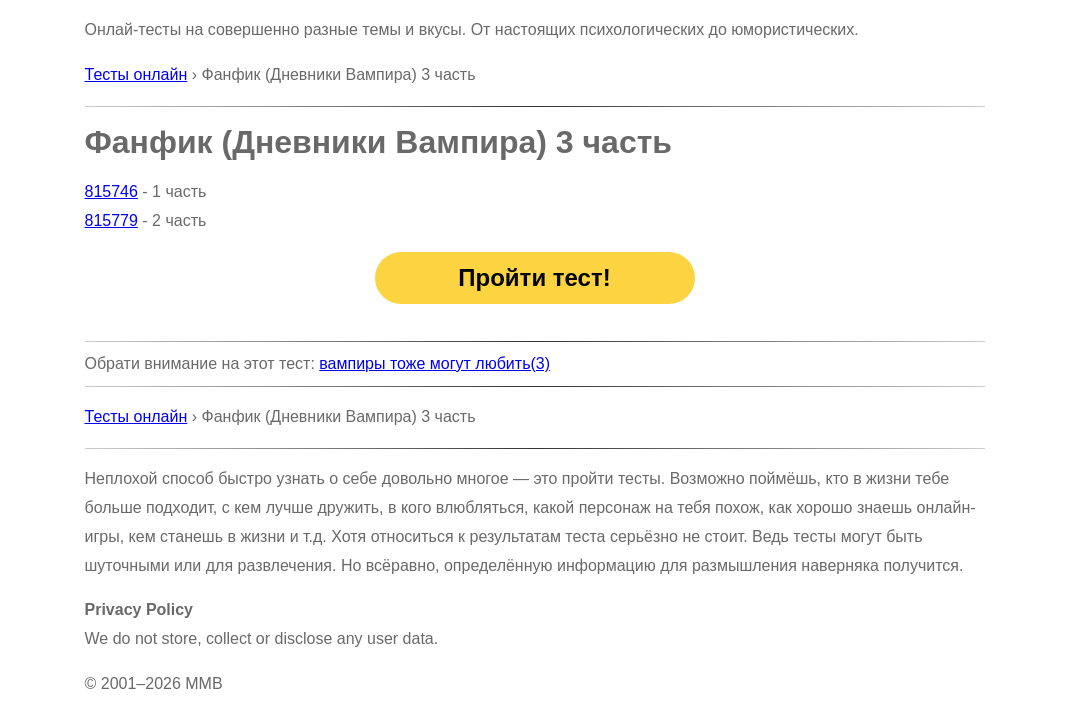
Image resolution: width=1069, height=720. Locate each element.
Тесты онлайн (136, 74)
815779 (111, 220)
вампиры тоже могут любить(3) (434, 363)
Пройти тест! (534, 277)
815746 (111, 191)
